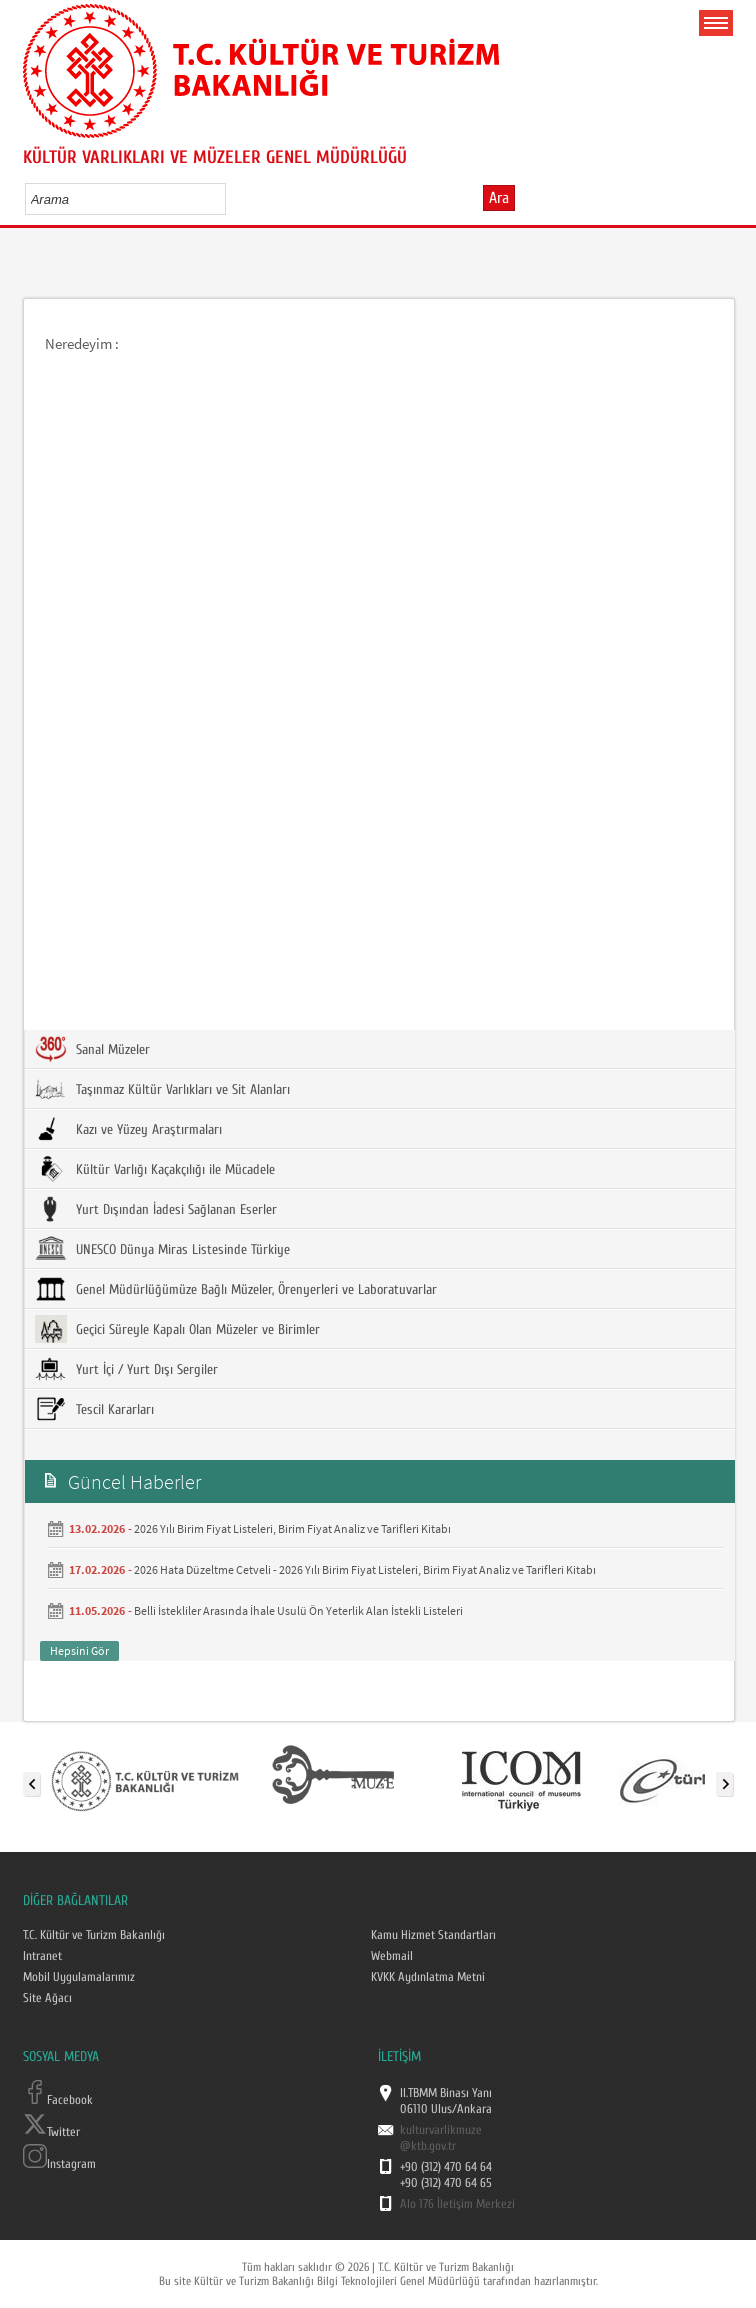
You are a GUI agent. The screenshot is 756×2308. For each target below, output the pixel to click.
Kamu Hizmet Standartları (433, 1935)
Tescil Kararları (94, 1409)
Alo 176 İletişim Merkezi (457, 2204)
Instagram (59, 2164)
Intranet (42, 1956)
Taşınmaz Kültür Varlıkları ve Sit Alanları (162, 1089)
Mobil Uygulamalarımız (79, 1977)
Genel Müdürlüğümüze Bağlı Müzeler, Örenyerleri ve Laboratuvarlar (236, 1289)
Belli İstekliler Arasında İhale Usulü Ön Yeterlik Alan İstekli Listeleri (298, 1610)
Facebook (58, 2100)
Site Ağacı (47, 1998)
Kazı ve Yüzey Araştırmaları (128, 1129)
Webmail (392, 1956)
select (231, 199)
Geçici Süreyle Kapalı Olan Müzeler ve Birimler (177, 1329)
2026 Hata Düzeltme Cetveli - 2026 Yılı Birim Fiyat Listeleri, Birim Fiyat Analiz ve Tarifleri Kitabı (365, 1569)
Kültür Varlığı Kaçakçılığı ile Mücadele (155, 1169)
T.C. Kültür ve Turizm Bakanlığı (94, 1935)
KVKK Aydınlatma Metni (428, 1977)
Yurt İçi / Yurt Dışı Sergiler (126, 1369)
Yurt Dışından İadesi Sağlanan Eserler (156, 1209)
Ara (499, 198)
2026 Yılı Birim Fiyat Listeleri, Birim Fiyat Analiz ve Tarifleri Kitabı (292, 1528)
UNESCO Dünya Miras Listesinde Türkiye (162, 1249)
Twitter (51, 2132)
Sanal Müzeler (92, 1049)
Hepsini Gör (79, 1650)
